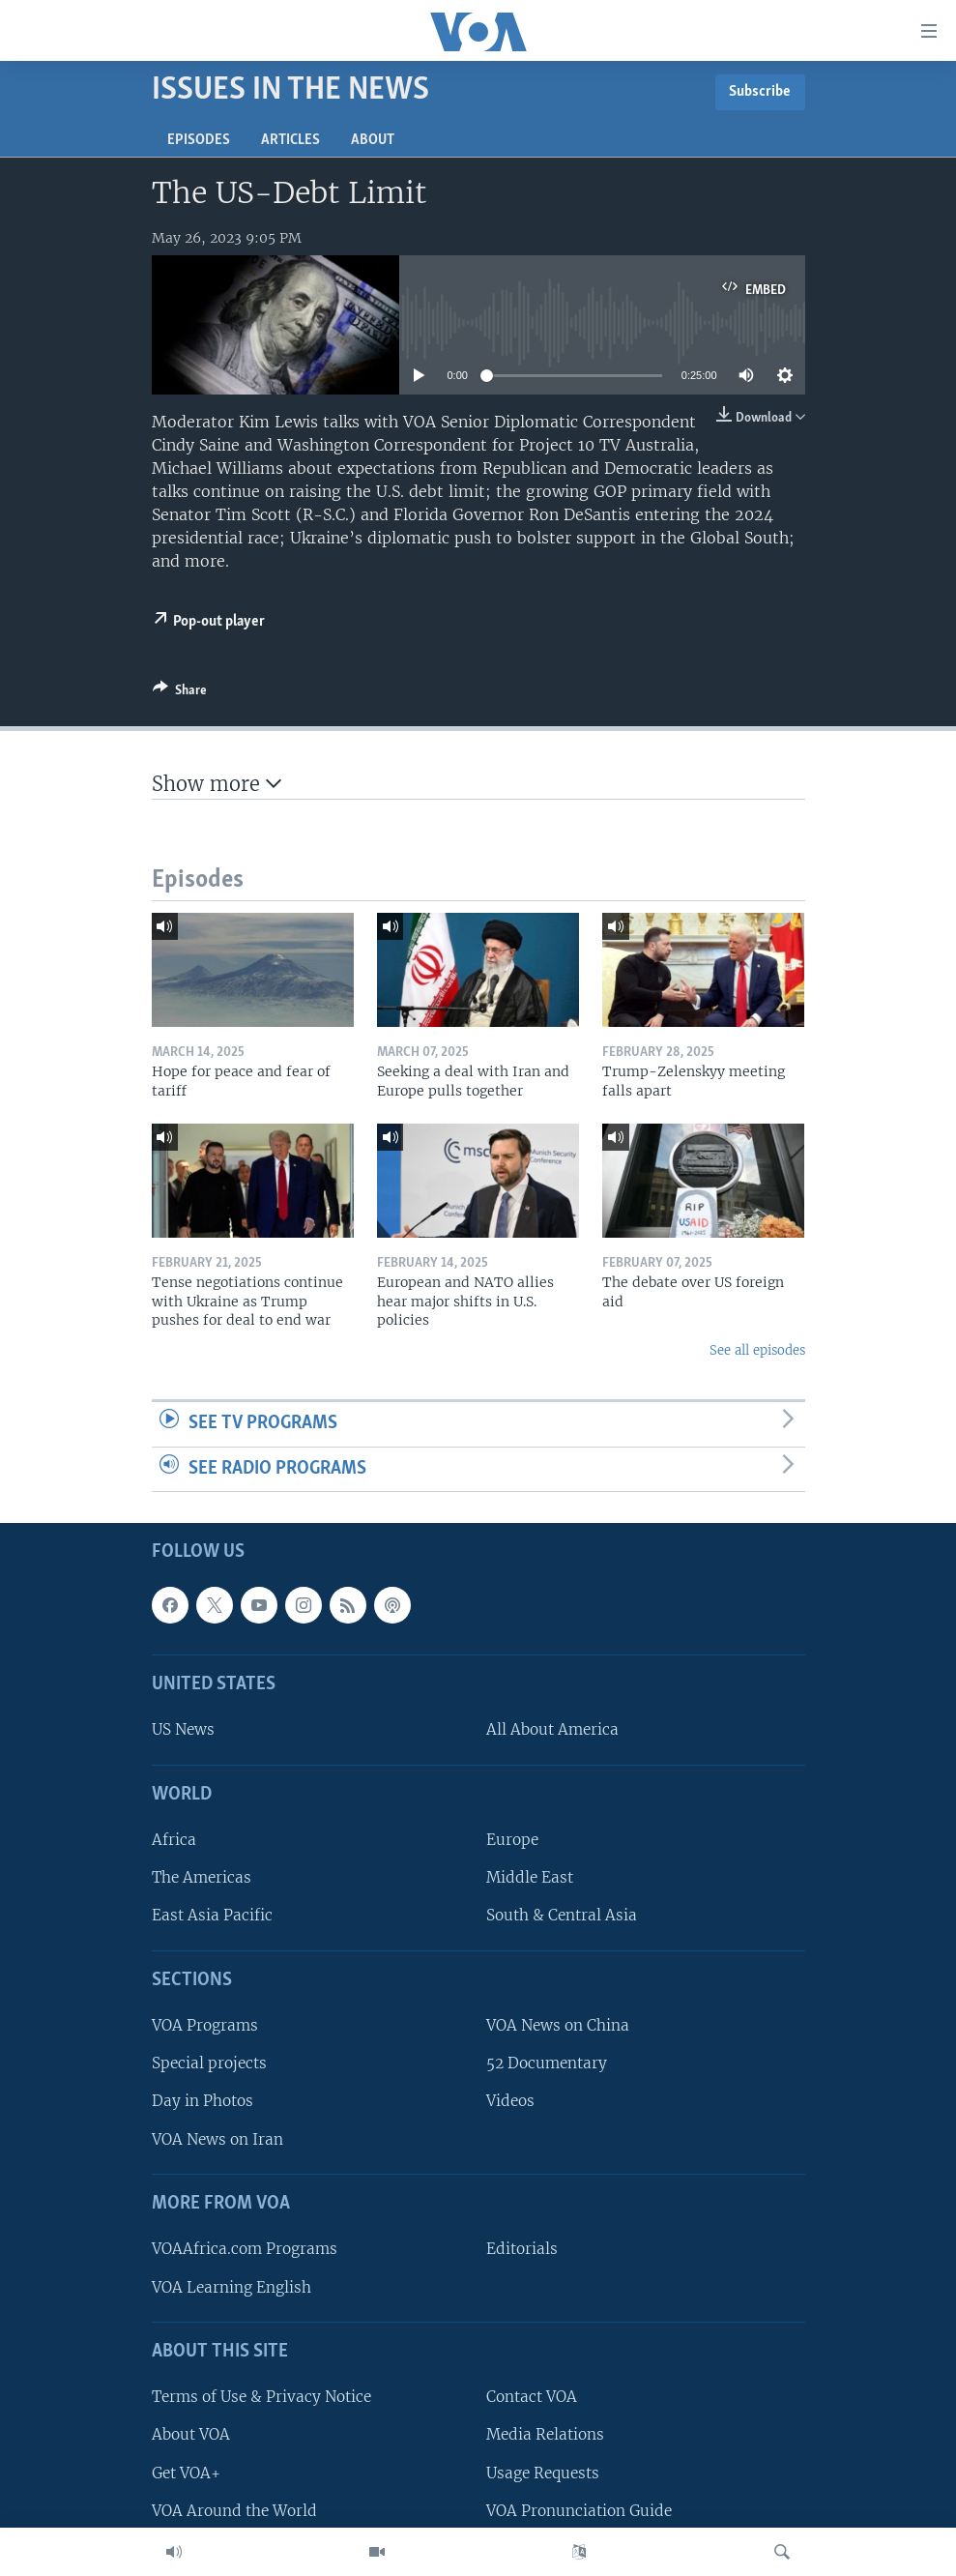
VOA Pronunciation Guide (579, 2511)
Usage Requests (542, 2473)
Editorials (522, 2249)
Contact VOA (531, 2397)
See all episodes (757, 1350)
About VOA (191, 2435)
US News (183, 1730)
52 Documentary (546, 2064)
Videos (510, 2102)
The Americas (201, 1878)
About (372, 140)
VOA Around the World (234, 2511)
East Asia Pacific (212, 1916)
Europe (512, 1840)
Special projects (209, 2064)
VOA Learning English (231, 2287)
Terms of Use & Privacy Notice (261, 2397)
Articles (290, 140)
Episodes (198, 140)
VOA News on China (557, 2026)
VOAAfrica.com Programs (244, 2249)
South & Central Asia (561, 1916)
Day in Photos (202, 2102)
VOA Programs (205, 2026)
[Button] (180, 693)
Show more (216, 784)
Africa (174, 1840)
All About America (552, 1730)
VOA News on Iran (217, 2139)
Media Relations (545, 2435)
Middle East (529, 1878)
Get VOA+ (186, 2473)
